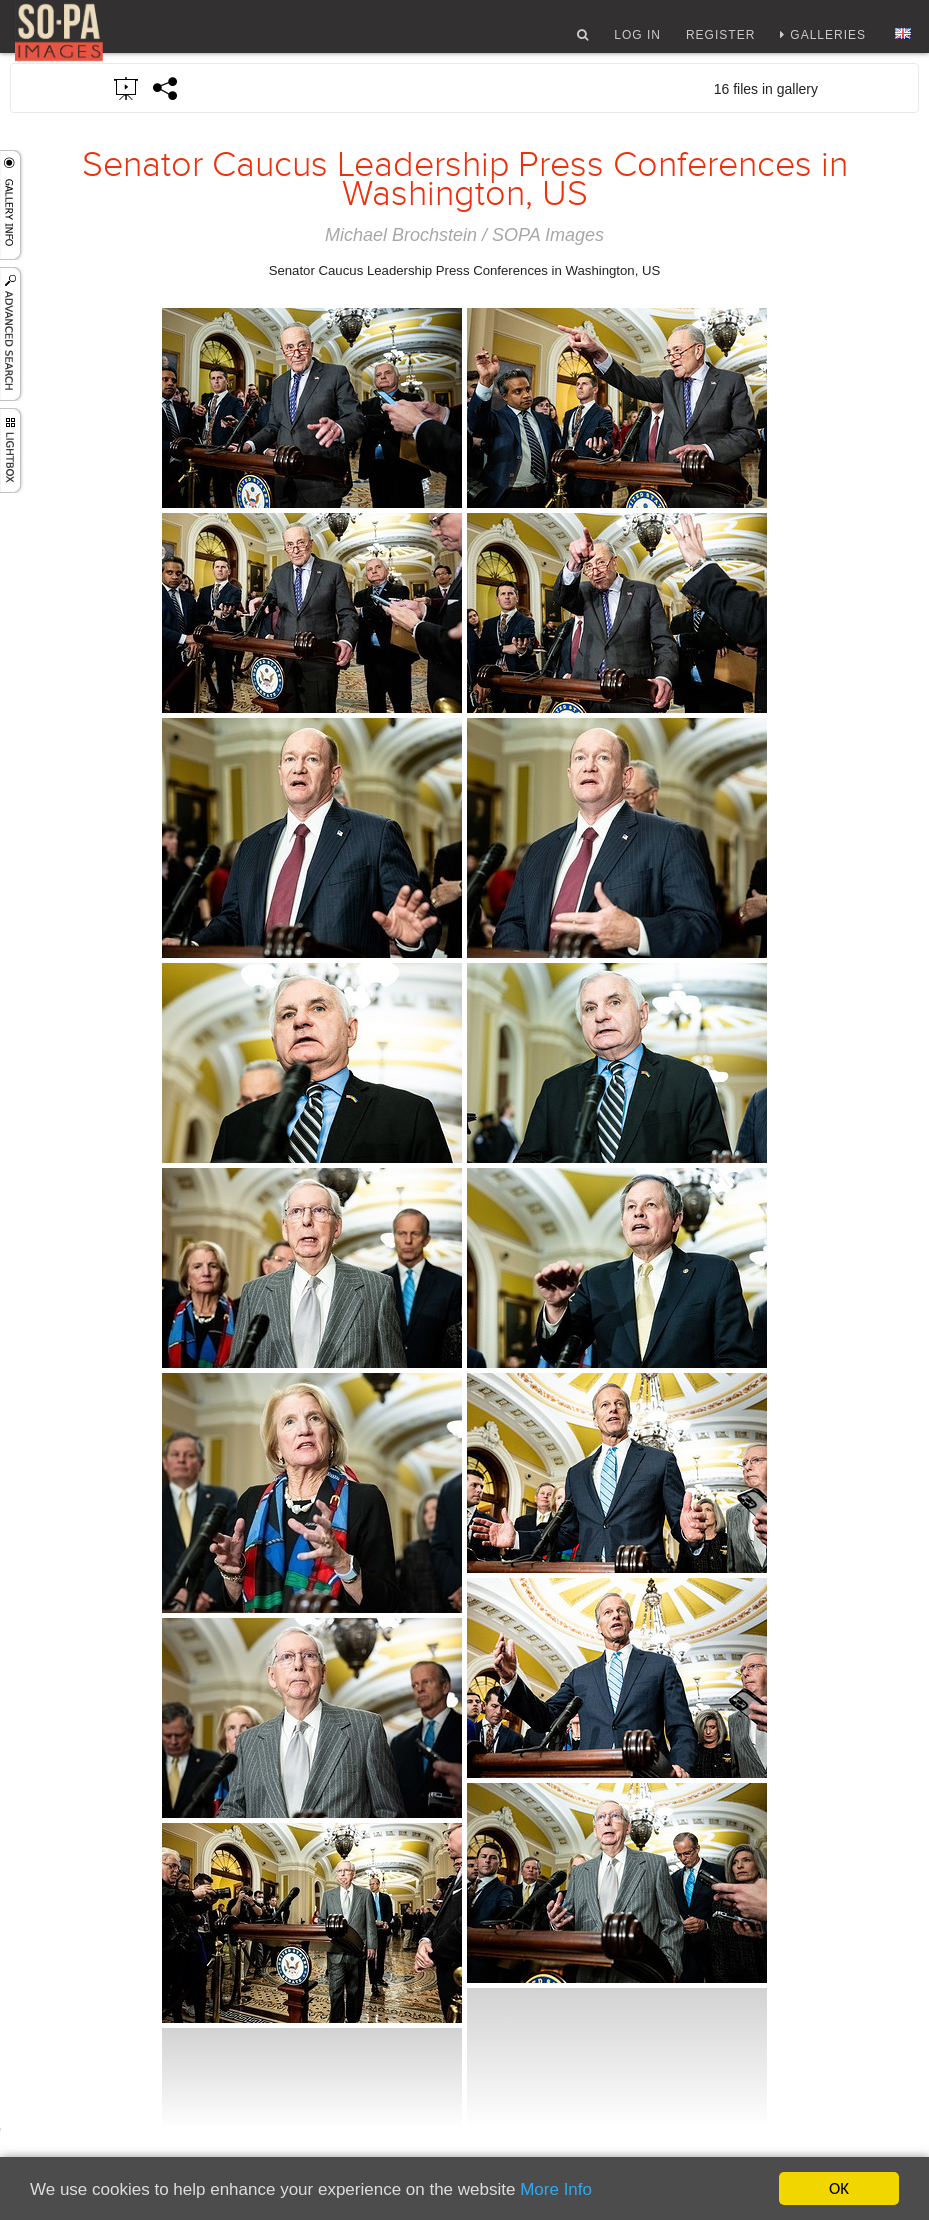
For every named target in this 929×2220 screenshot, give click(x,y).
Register (720, 43)
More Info (556, 2189)
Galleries (828, 43)
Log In (637, 43)
